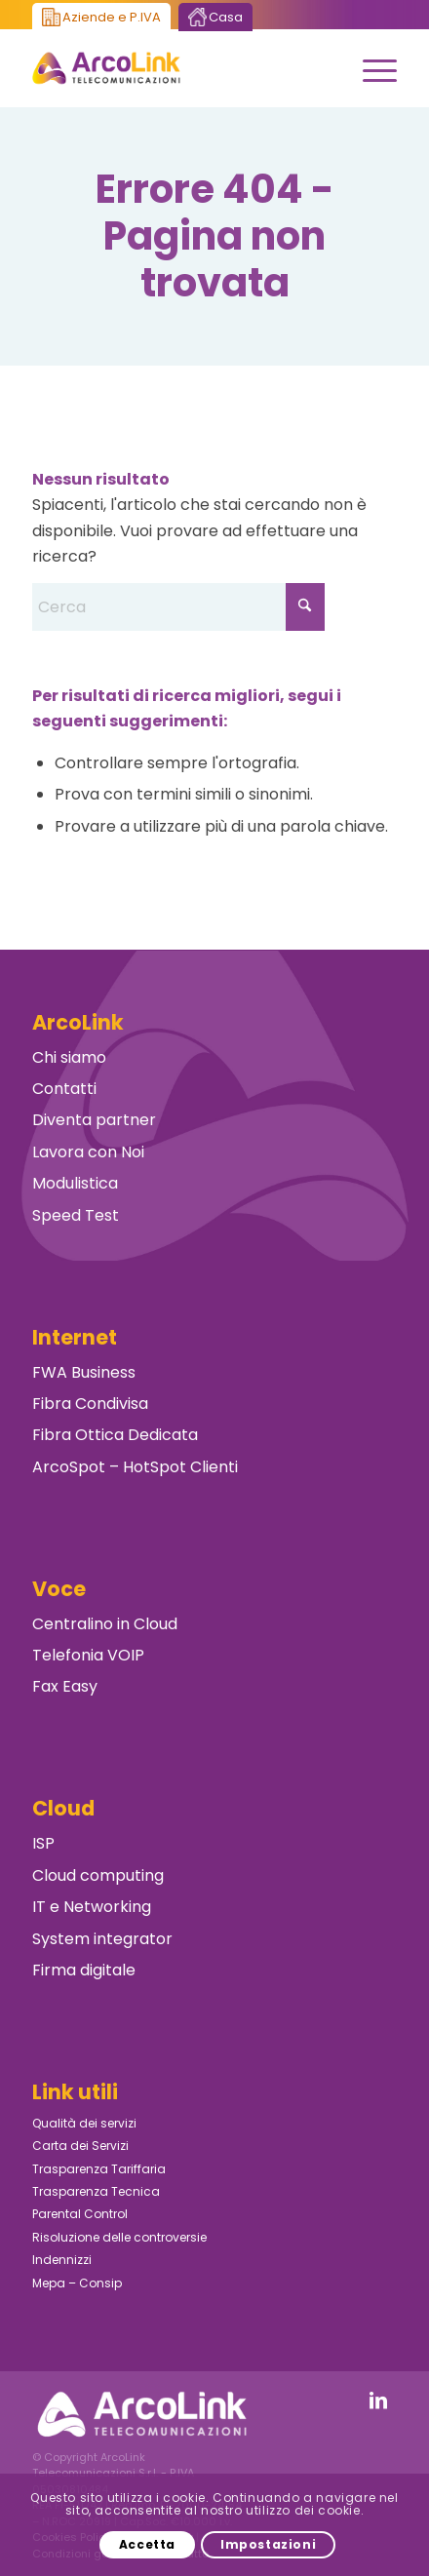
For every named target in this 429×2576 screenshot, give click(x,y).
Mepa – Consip (77, 2283)
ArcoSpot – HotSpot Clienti (135, 1467)
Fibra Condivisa (90, 1403)
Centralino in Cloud (104, 1624)
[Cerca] (178, 607)
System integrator (102, 1939)
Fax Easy (65, 1686)
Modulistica (75, 1183)
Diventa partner (94, 1120)
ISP (43, 1843)
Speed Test (75, 1215)
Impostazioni (268, 2544)
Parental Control (80, 2213)
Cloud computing (98, 1875)
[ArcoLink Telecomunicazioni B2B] (178, 68)
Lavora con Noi (88, 1152)
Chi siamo (69, 1057)
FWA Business (84, 1372)
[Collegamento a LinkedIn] (378, 2400)
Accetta (147, 2544)
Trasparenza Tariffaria (99, 2169)
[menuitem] (370, 68)
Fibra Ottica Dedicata (115, 1435)
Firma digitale (84, 1970)
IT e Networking (91, 1906)
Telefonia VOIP (88, 1655)
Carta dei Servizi (80, 2145)
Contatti (64, 1088)
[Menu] (370, 68)
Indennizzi (62, 2259)
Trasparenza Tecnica (96, 2191)
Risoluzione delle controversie (119, 2237)
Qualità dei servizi (84, 2123)
